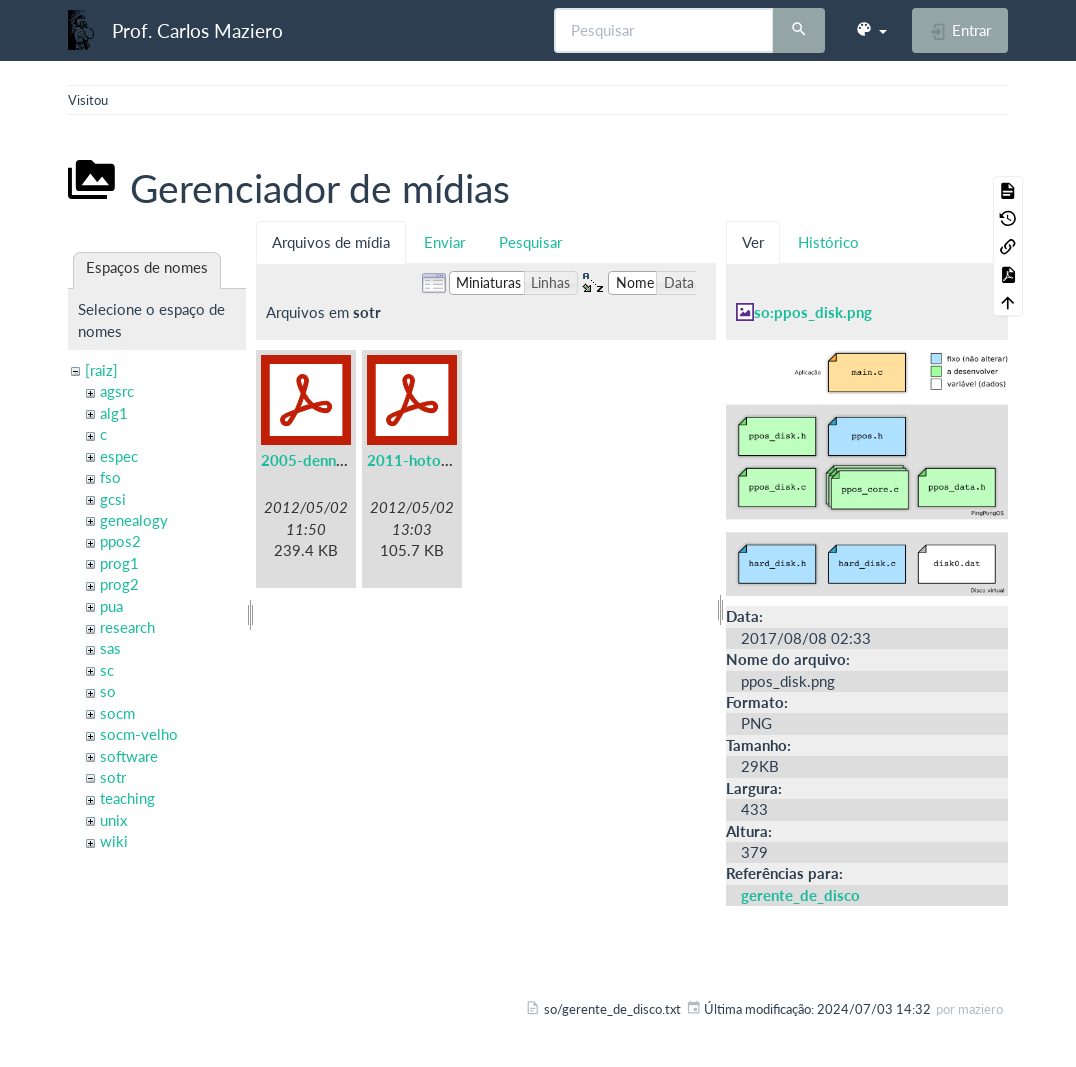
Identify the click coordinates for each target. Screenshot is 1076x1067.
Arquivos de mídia (331, 242)
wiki (114, 841)
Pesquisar (530, 242)
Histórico (828, 242)
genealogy (134, 520)
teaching (127, 798)
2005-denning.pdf (322, 460)
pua (111, 606)
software (129, 756)
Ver (753, 242)
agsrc (117, 391)
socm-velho (139, 734)
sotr (113, 777)
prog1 (119, 563)
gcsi (113, 499)
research (127, 627)
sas (110, 648)
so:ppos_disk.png (813, 312)
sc (107, 670)
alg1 (114, 413)
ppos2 (120, 541)
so (108, 691)
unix (113, 820)
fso (110, 477)
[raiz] (101, 370)
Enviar (444, 242)
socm (117, 713)
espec (119, 456)
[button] (871, 30)
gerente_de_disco (800, 895)
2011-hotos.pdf (421, 460)
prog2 (119, 584)
